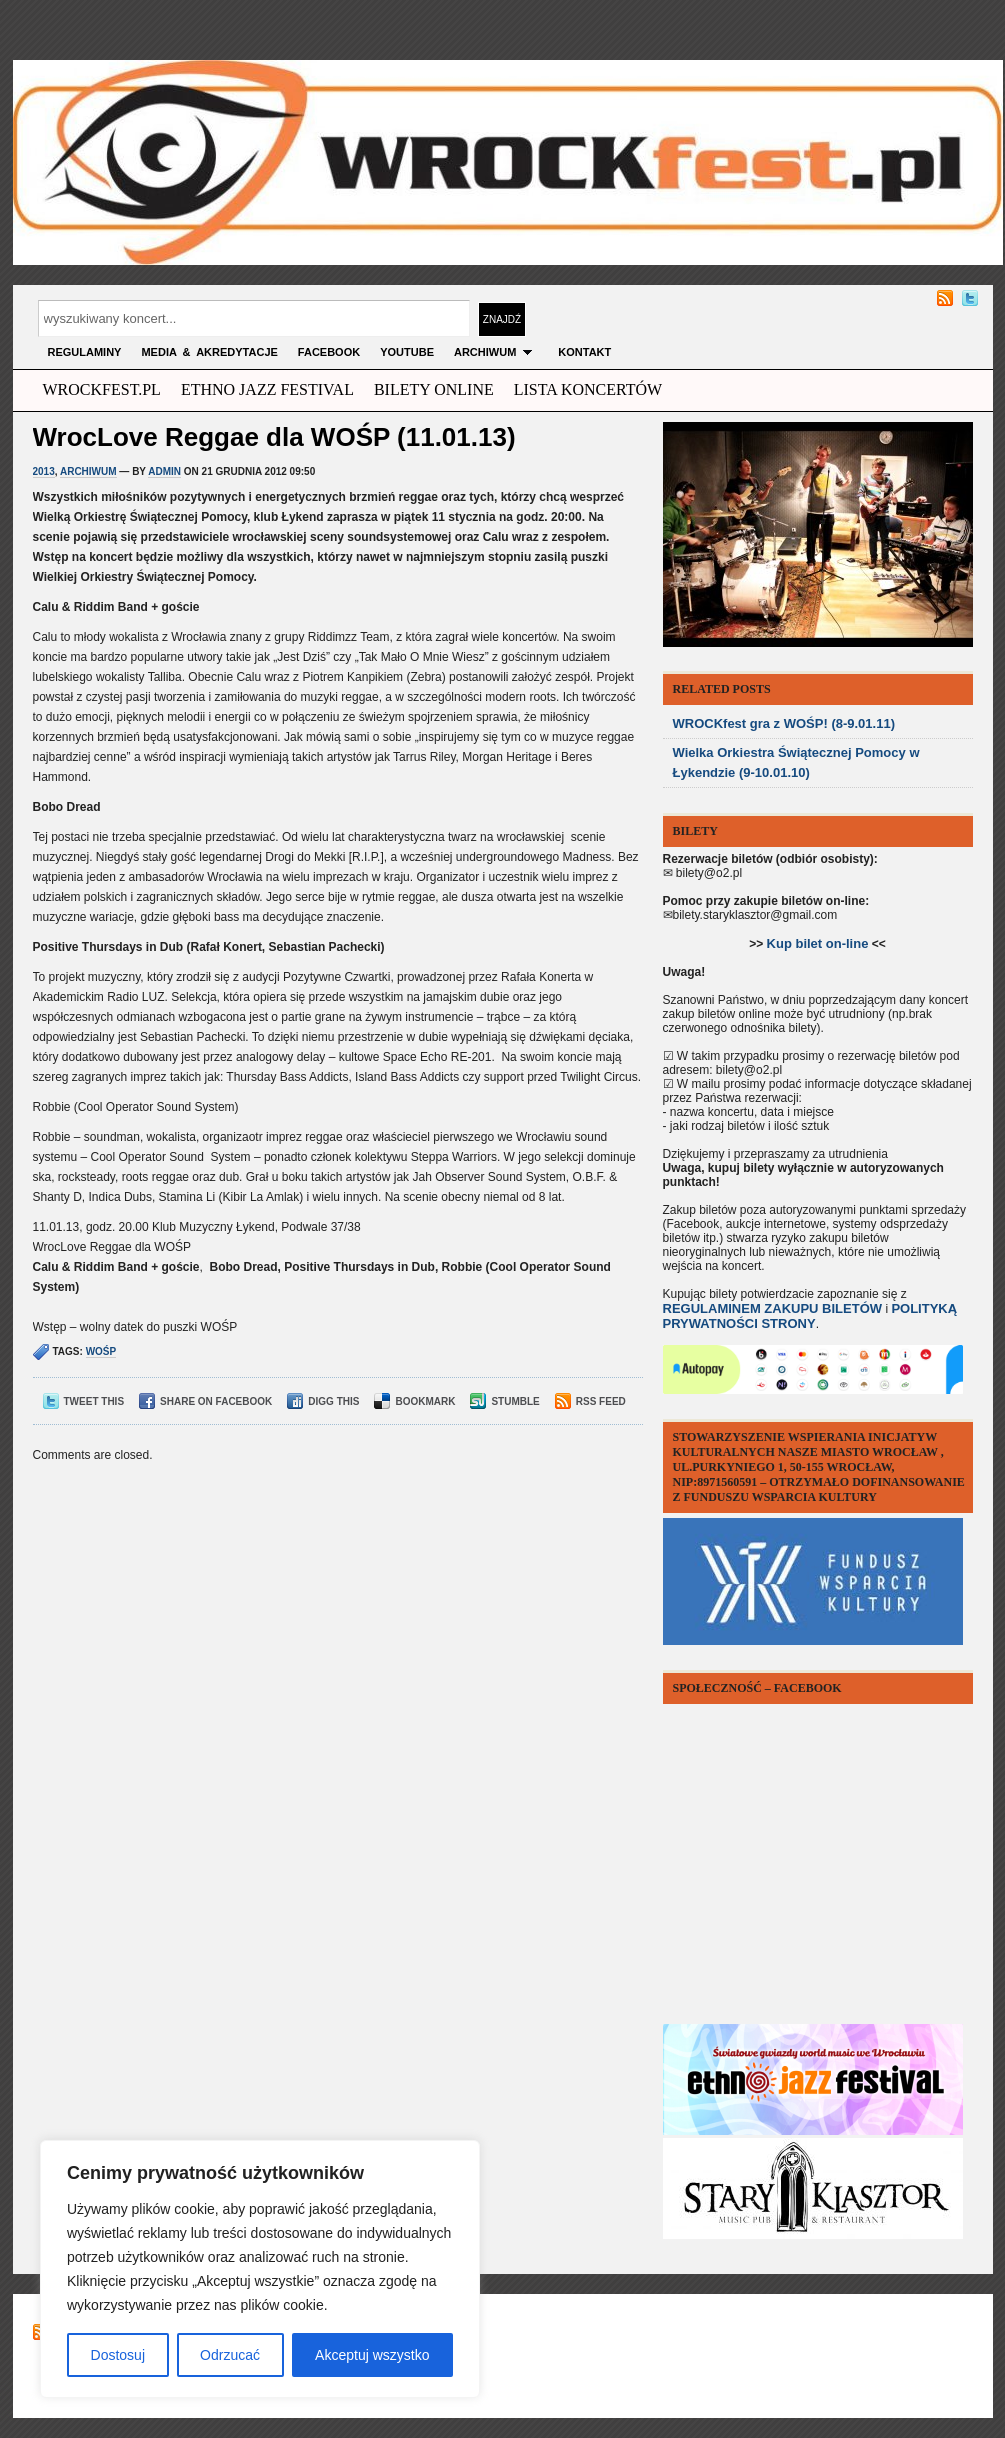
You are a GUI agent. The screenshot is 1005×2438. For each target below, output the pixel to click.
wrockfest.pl (102, 389)
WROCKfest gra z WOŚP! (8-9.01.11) (784, 723)
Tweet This (84, 1401)
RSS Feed (590, 1401)
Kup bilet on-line (818, 943)
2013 (44, 471)
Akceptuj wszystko (372, 2355)
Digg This (323, 1401)
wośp (101, 1351)
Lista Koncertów (588, 389)
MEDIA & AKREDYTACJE (209, 352)
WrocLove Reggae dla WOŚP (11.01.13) (274, 437)
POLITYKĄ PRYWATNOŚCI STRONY (810, 1316)
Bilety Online (434, 389)
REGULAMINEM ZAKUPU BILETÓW (773, 1308)
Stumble (504, 1401)
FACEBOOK (329, 352)
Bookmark (414, 1401)
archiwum (496, 352)
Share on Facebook (205, 1401)
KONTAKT (584, 352)
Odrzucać (230, 2355)
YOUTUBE (407, 352)
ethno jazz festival (267, 389)
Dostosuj (118, 2355)
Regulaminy (85, 352)
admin (164, 471)
